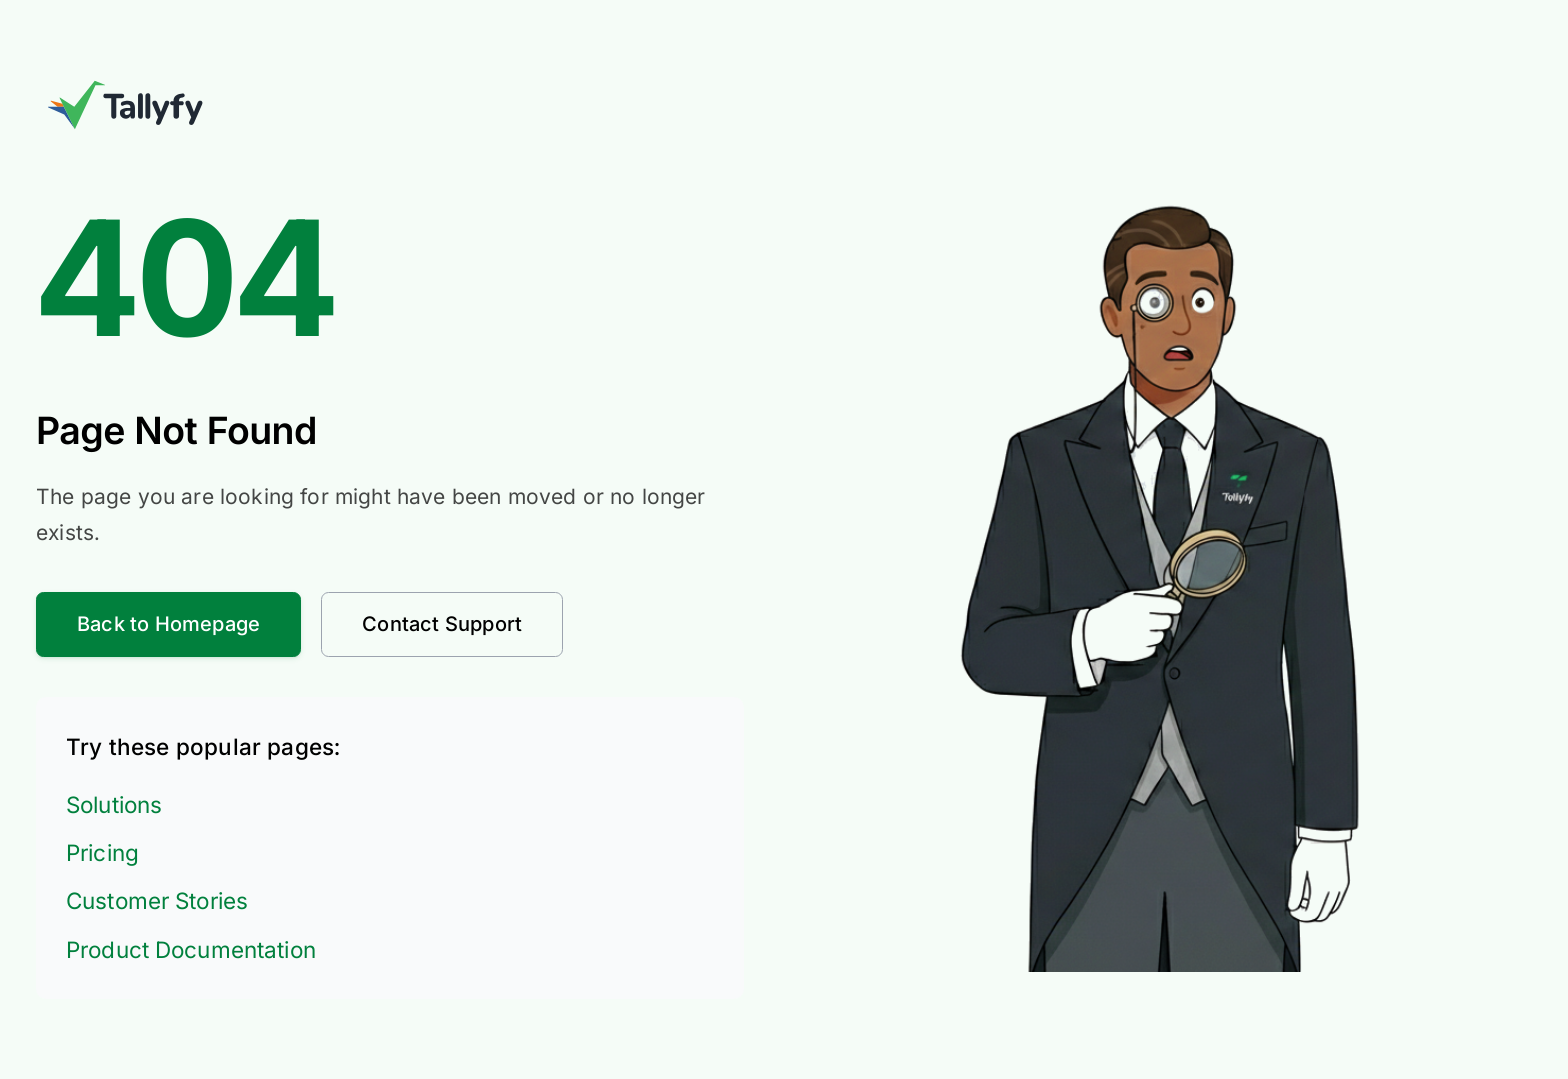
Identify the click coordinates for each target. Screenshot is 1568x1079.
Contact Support (442, 624)
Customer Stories (157, 900)
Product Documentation (191, 949)
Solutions (114, 804)
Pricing (102, 852)
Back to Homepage (168, 624)
